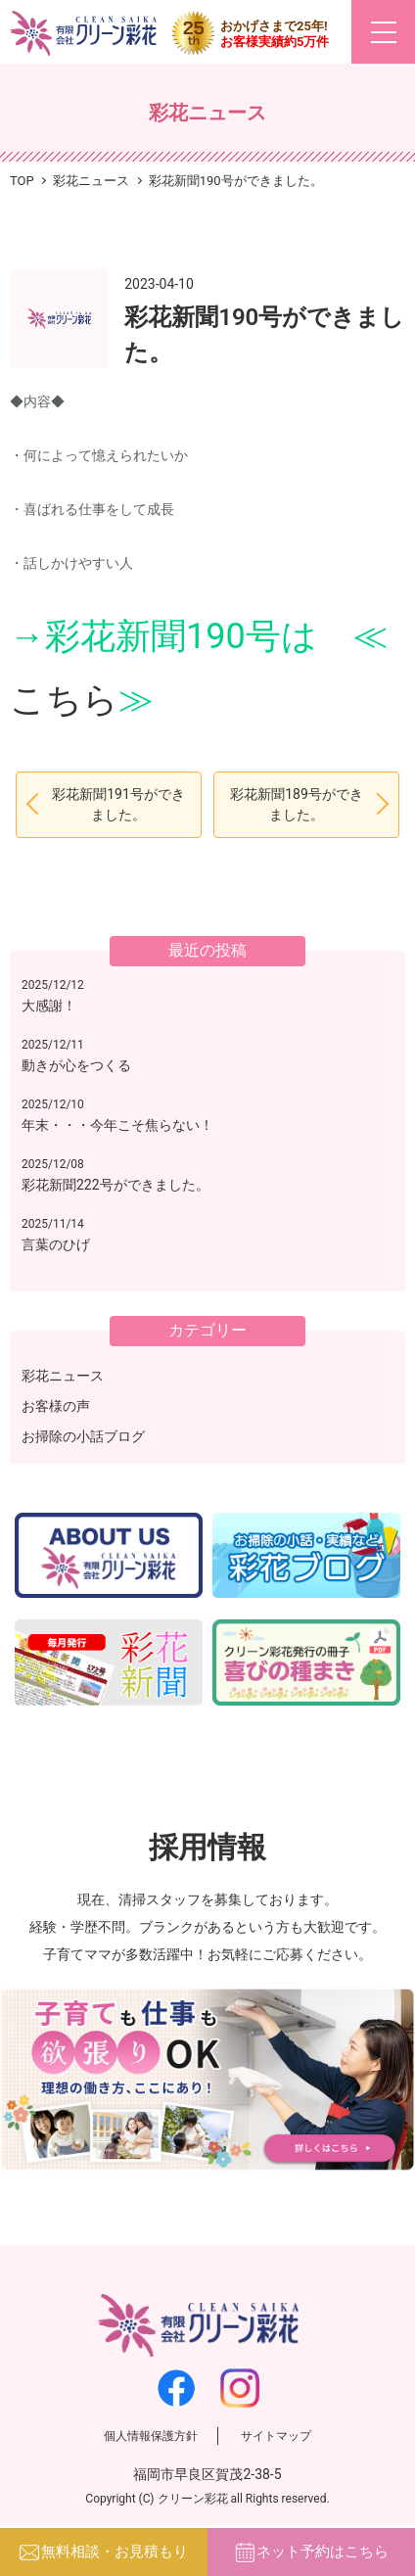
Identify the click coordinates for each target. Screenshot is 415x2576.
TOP (22, 180)
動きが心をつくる (76, 1065)
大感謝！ (49, 1005)
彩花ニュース (63, 1375)
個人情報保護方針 (151, 2436)
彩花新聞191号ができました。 (118, 804)
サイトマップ (276, 2436)
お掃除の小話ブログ (83, 1436)
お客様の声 (56, 1406)
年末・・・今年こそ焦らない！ (117, 1125)
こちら (64, 700)
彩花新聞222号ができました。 (115, 1185)
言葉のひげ (56, 1244)
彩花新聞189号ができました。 (296, 804)
